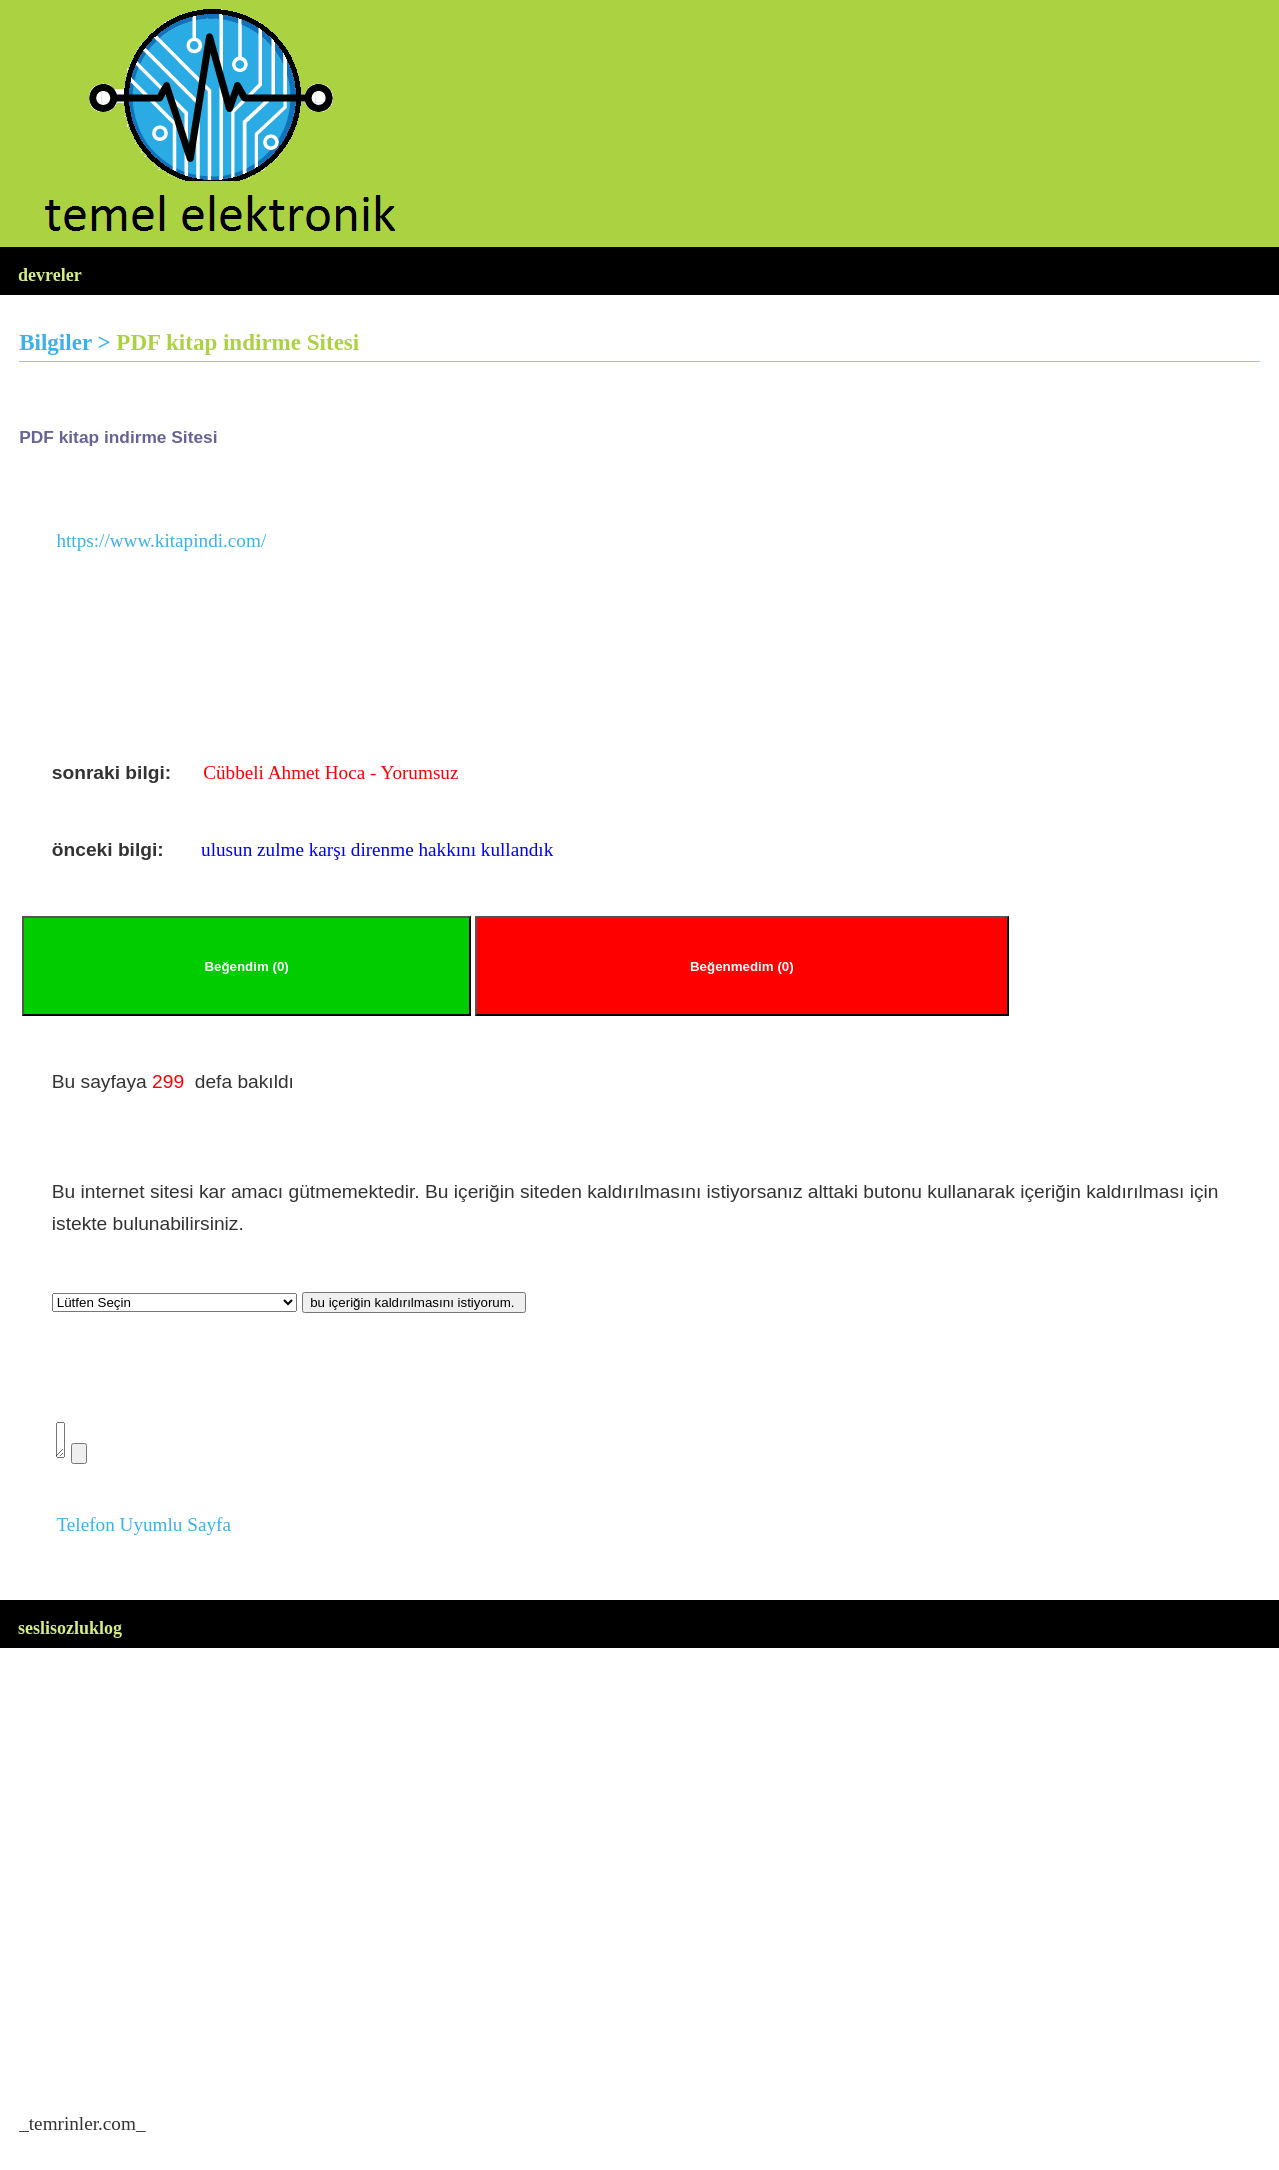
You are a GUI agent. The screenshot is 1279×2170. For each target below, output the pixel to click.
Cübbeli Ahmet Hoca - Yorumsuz (330, 772)
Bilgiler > (67, 342)
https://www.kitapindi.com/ (161, 540)
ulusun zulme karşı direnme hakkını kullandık (377, 849)
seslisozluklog (70, 1634)
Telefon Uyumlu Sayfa (143, 1530)
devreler (50, 275)
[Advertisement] (619, 1858)
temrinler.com (82, 2129)
